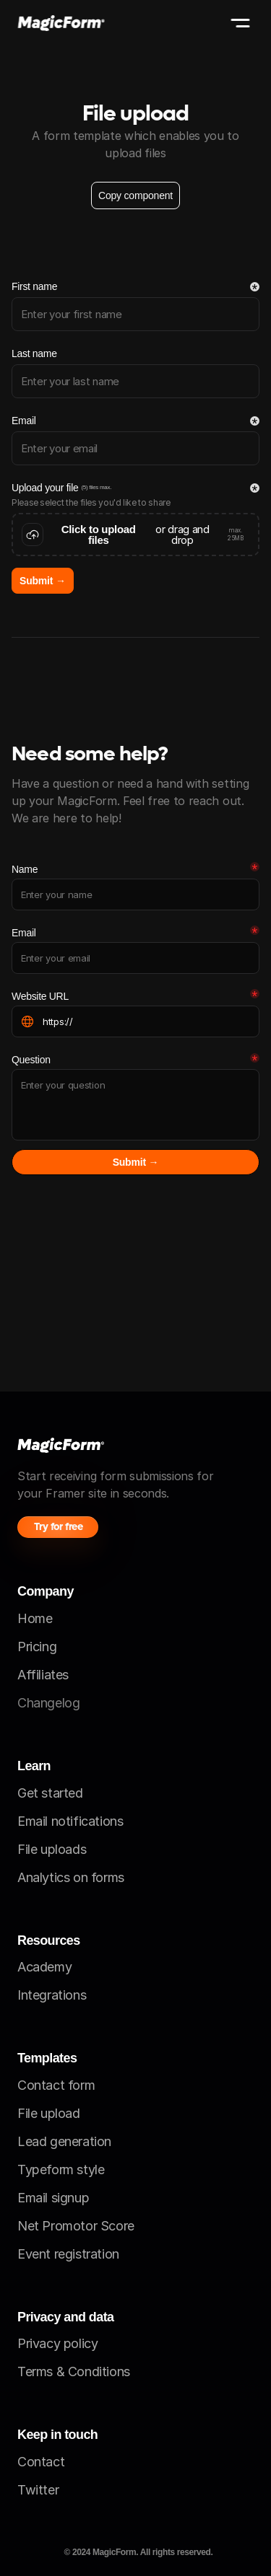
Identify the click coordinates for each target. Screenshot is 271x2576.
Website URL (40, 996)
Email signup (53, 2197)
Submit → (43, 580)
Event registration (68, 2253)
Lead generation (64, 2141)
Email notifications (70, 1821)
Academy (44, 1966)
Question (31, 1059)
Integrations (51, 1995)
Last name (34, 353)
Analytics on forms (70, 1877)
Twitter (38, 2489)
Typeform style (60, 2169)
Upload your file (45, 487)
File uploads (51, 1849)
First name (34, 286)
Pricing (36, 1646)
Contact (40, 2461)
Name (25, 869)
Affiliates (43, 1674)
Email (24, 420)
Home (34, 1618)
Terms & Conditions (73, 2371)
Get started (50, 1793)
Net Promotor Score (75, 2225)
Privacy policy (57, 2343)
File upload (48, 2113)
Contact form (56, 2085)
